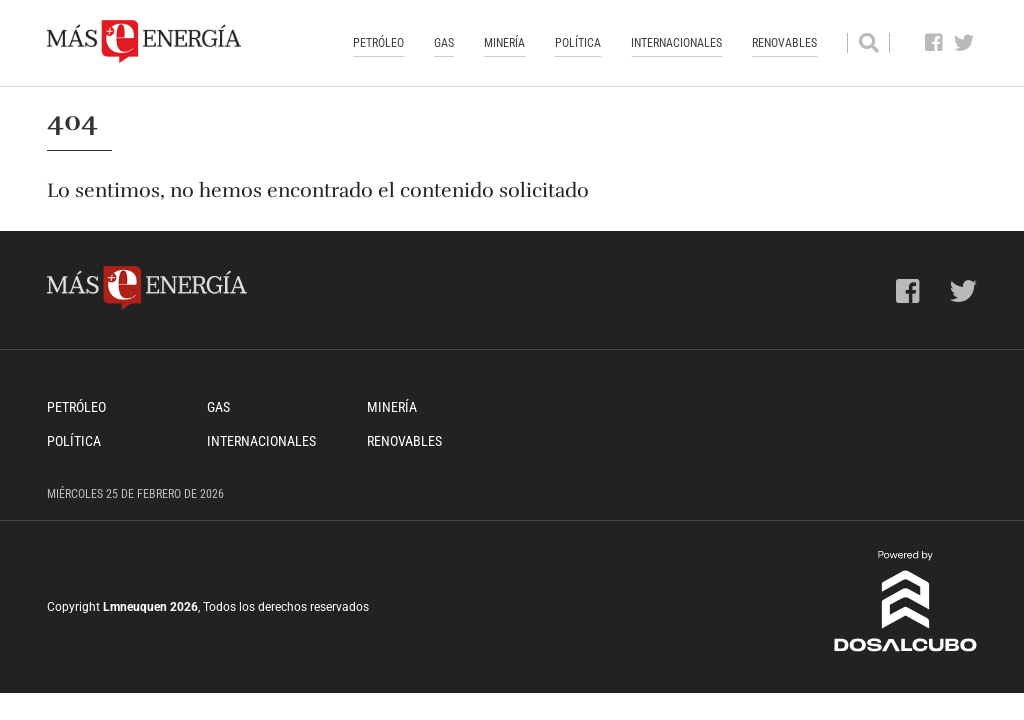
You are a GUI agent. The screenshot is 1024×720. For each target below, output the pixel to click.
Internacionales (676, 43)
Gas (444, 43)
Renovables (784, 43)
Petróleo (378, 43)
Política (578, 43)
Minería (504, 43)
